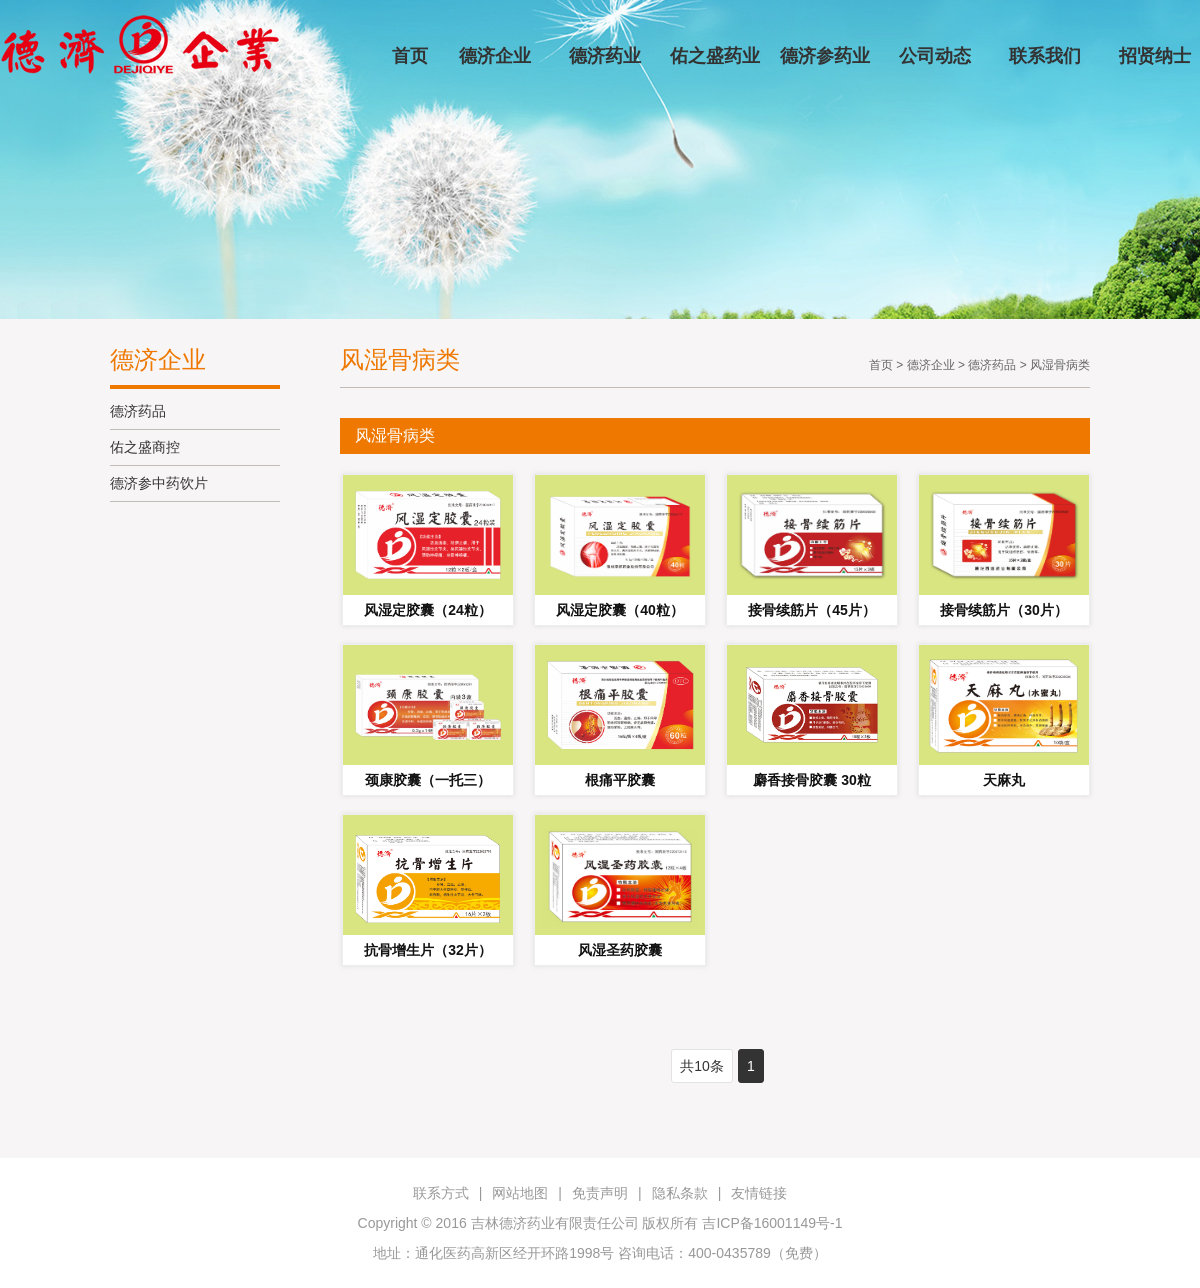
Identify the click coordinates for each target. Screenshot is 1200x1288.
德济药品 (138, 411)
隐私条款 (680, 1193)
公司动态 (935, 56)
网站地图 (520, 1193)
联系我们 (1045, 56)
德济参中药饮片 (159, 483)
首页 (410, 56)
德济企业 (495, 56)
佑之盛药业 (715, 56)
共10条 (702, 1066)
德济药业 (605, 56)
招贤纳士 (1155, 56)
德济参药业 (825, 56)
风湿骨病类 (1060, 365)
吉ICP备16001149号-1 (772, 1223)
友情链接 (759, 1193)
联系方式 (441, 1193)
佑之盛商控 (145, 447)
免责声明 (600, 1193)
